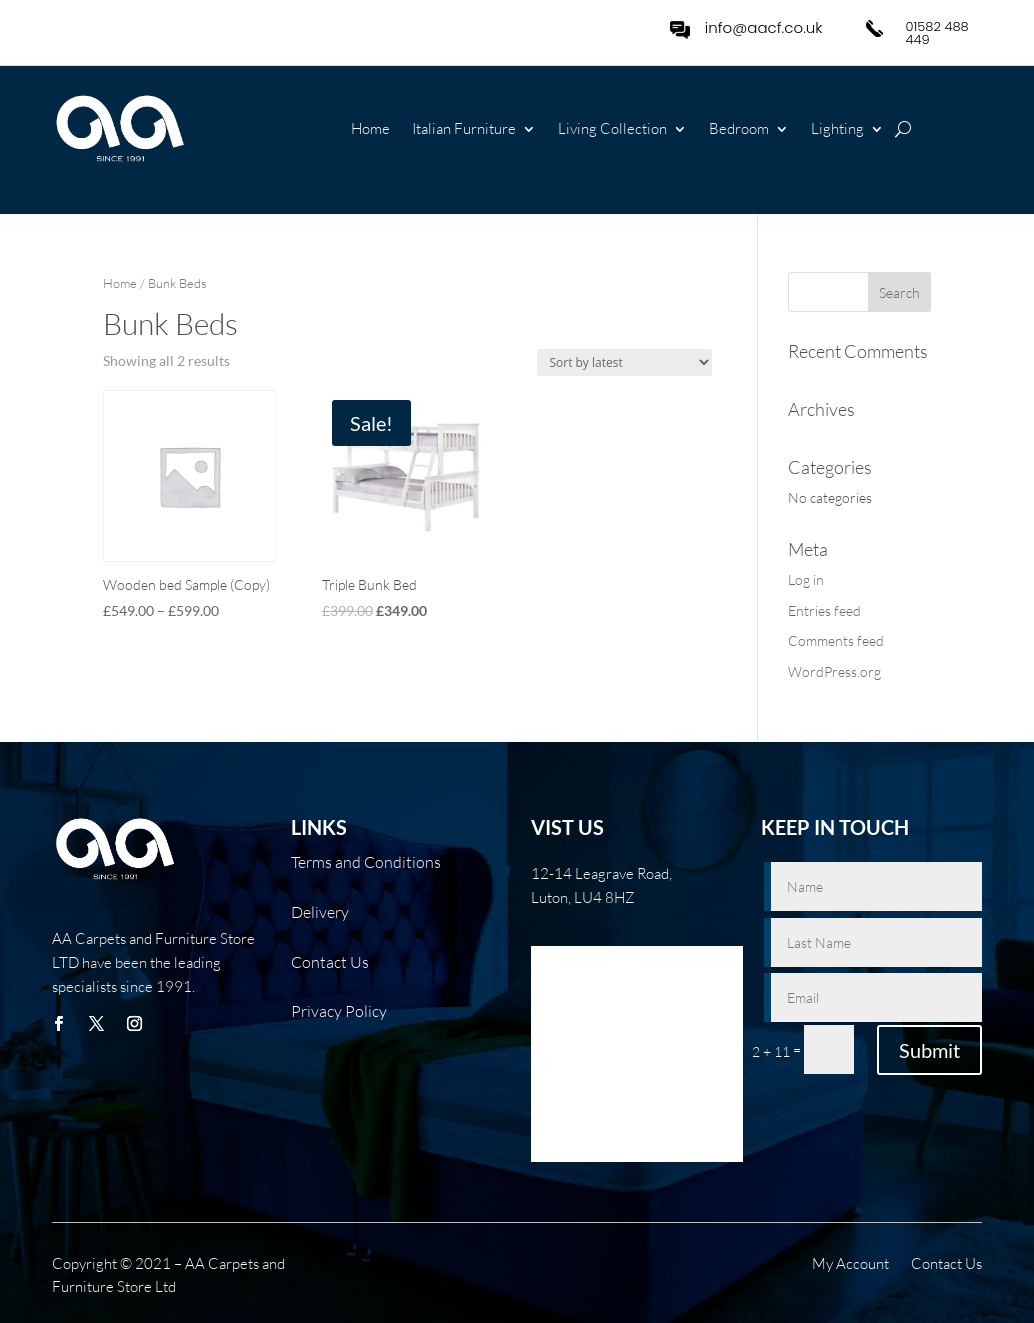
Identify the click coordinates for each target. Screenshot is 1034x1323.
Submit (929, 1050)
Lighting (837, 130)
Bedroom (739, 130)
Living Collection (612, 130)
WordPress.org (834, 671)
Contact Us (946, 1265)
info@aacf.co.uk (764, 27)
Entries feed (824, 610)
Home (370, 130)
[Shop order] (624, 362)
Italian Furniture (464, 130)
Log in (806, 579)
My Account (850, 1265)
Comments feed (836, 640)
